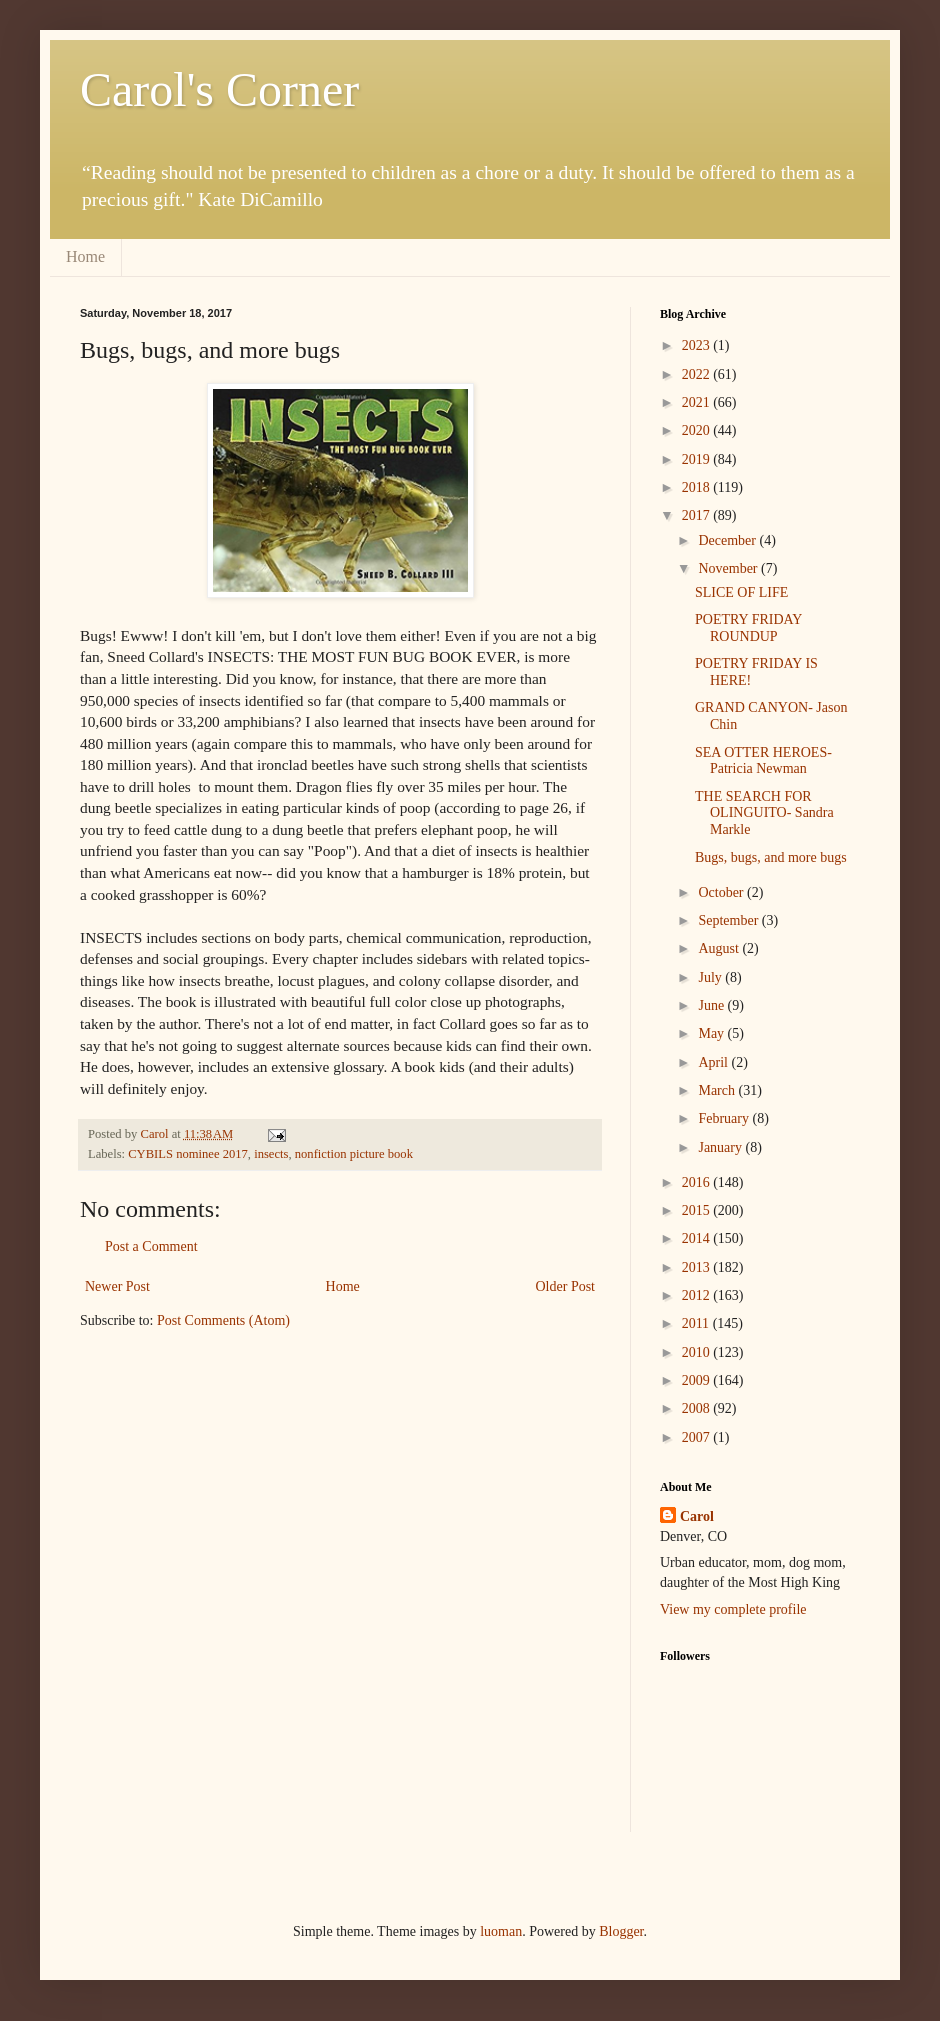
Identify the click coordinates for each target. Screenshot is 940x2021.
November (729, 568)
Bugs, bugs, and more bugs (771, 857)
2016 (698, 1182)
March (718, 1090)
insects (271, 1154)
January (721, 1147)
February (725, 1118)
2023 (698, 345)
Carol (697, 1516)
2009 (698, 1380)
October (722, 892)
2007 (698, 1437)
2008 (698, 1408)
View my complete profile (733, 1609)
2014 (698, 1238)
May (712, 1033)
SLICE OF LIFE (741, 592)
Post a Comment (151, 1246)
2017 (698, 515)
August (720, 948)
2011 (697, 1323)
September (729, 920)
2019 (698, 459)
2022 (698, 374)
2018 (698, 487)
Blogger (621, 1931)
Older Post (566, 1286)
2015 (698, 1210)
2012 (698, 1295)
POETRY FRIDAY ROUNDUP (748, 628)
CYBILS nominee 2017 (188, 1154)
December (728, 540)
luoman (501, 1931)
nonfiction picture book (354, 1154)
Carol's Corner (219, 89)
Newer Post (117, 1286)
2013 (698, 1267)
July (711, 977)
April (714, 1062)
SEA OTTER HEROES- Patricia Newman (763, 761)
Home (85, 256)
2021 (698, 402)
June (712, 1005)
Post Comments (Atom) (223, 1320)
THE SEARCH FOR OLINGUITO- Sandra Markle (764, 813)
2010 (698, 1352)
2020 (698, 430)
